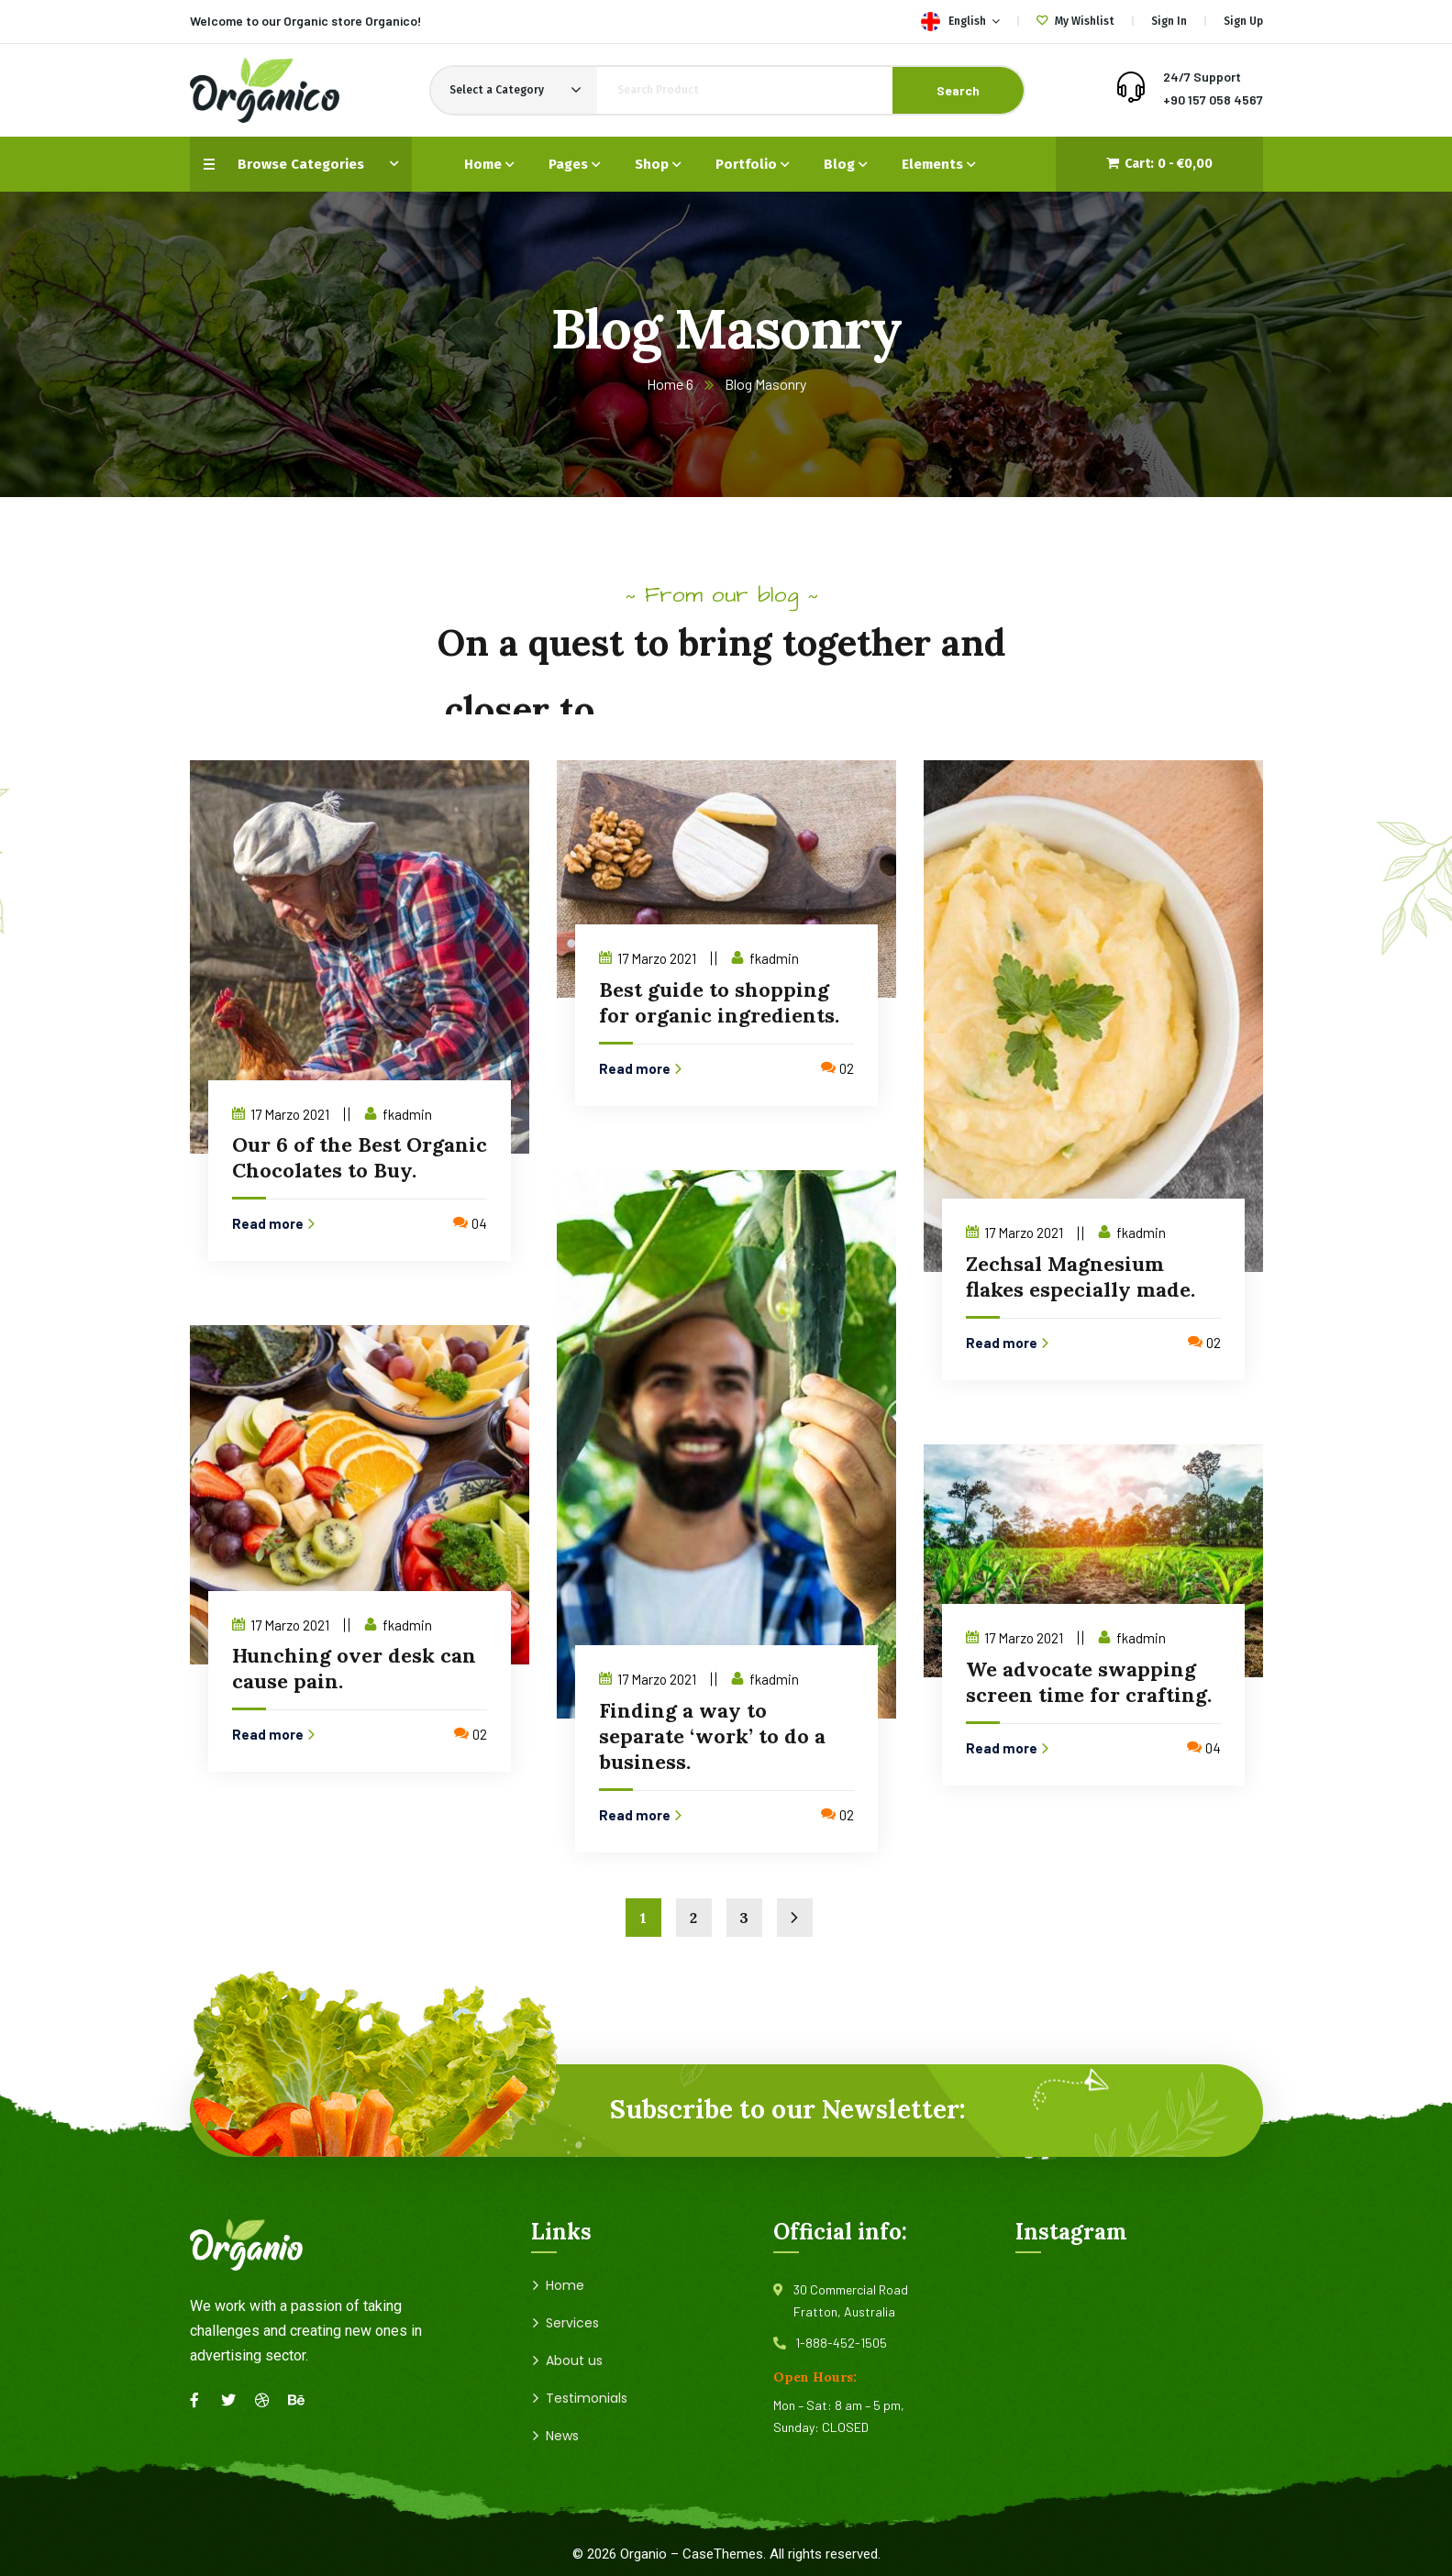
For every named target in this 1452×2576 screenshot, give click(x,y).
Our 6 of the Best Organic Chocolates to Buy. (359, 1157)
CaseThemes (722, 2554)
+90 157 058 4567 (1213, 99)
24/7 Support (1202, 76)
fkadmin (407, 1114)
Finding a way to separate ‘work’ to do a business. (712, 1735)
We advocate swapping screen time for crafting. (1089, 1682)
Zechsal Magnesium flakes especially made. (1080, 1276)
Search (958, 90)
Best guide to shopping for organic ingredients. (719, 1002)
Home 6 (670, 383)
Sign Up (1243, 21)
